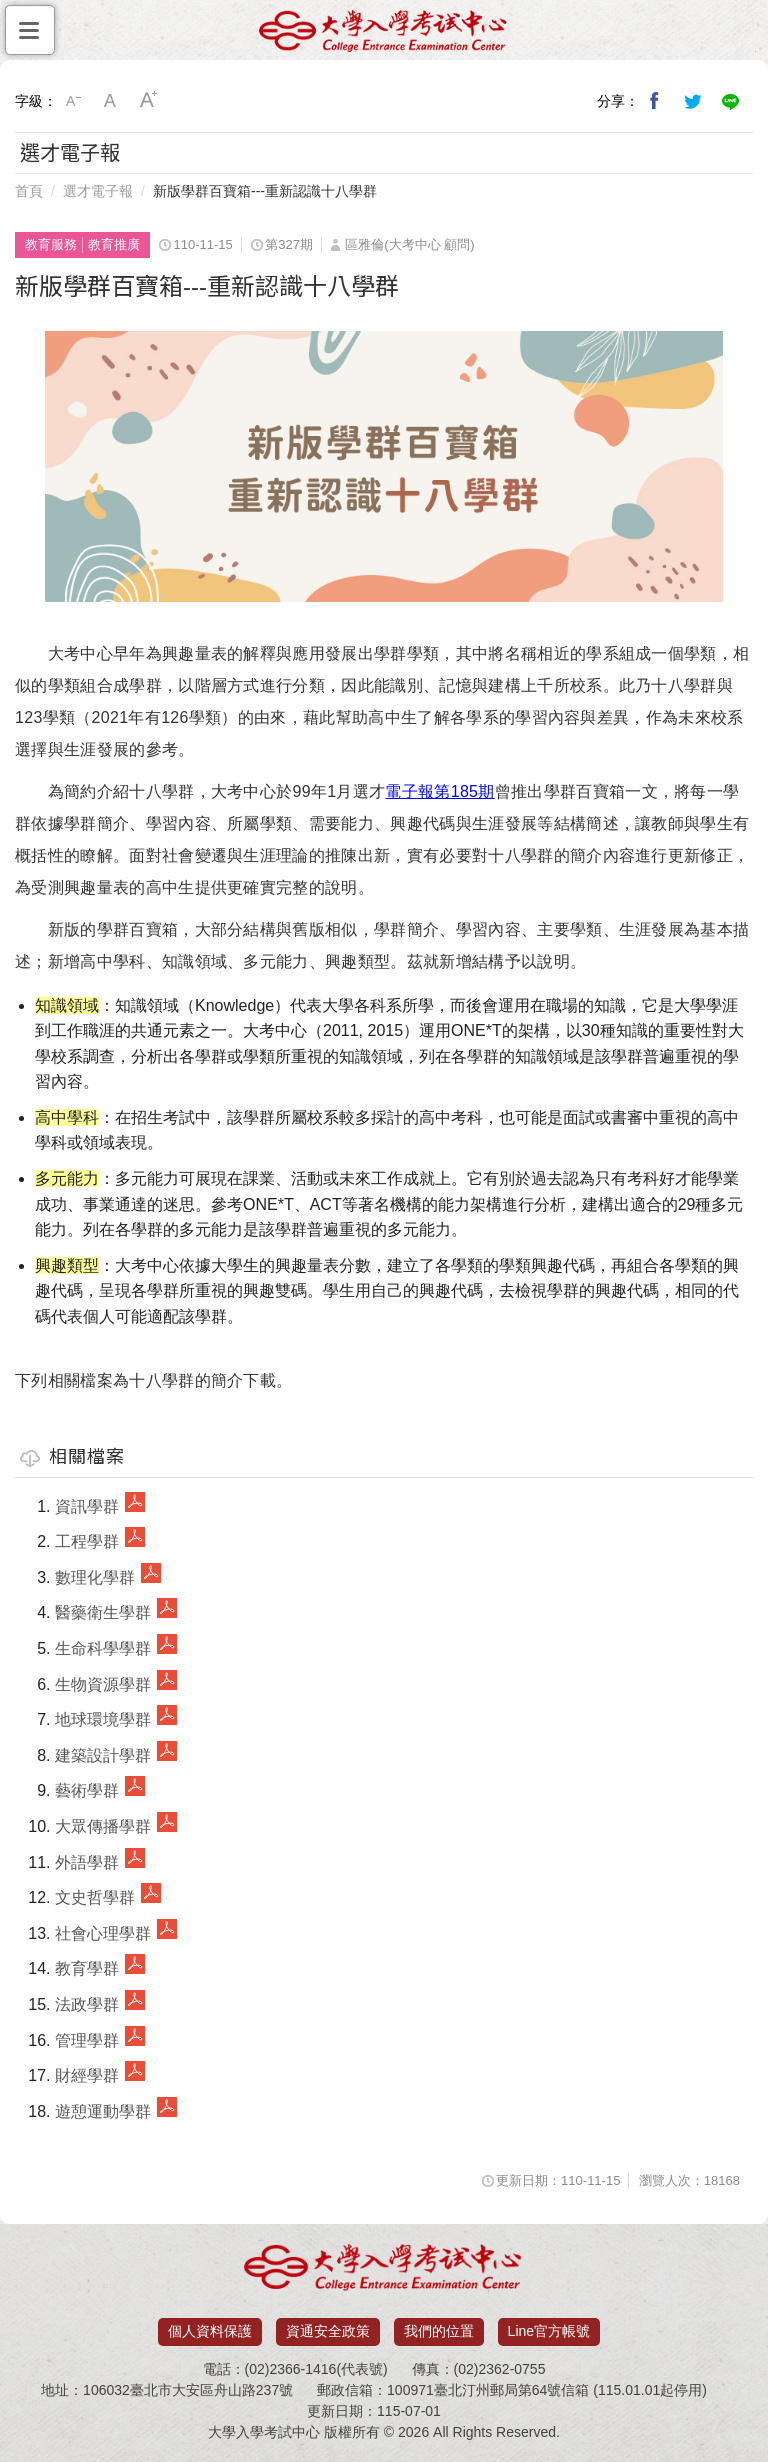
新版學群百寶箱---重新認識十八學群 (265, 191)
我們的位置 (439, 2331)
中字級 (111, 101)
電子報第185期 (439, 791)
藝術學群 (87, 1790)
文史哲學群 (95, 1897)
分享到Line (731, 101)
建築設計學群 (103, 1755)
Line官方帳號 (549, 2331)
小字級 (73, 101)
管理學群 (87, 2040)
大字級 (149, 101)
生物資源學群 (103, 1684)
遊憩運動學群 (103, 2111)
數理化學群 (95, 1577)
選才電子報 (98, 191)
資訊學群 (87, 1506)
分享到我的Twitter (693, 101)
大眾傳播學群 (103, 1826)
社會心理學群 (103, 1933)
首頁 (29, 191)
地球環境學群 (103, 1719)
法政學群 (87, 2004)
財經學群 (87, 2075)
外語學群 (87, 1862)
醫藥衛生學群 (103, 1612)
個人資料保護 (210, 2331)
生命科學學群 (103, 1648)
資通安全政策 (328, 2331)
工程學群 (87, 1541)
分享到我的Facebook (655, 101)
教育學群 (87, 1968)
